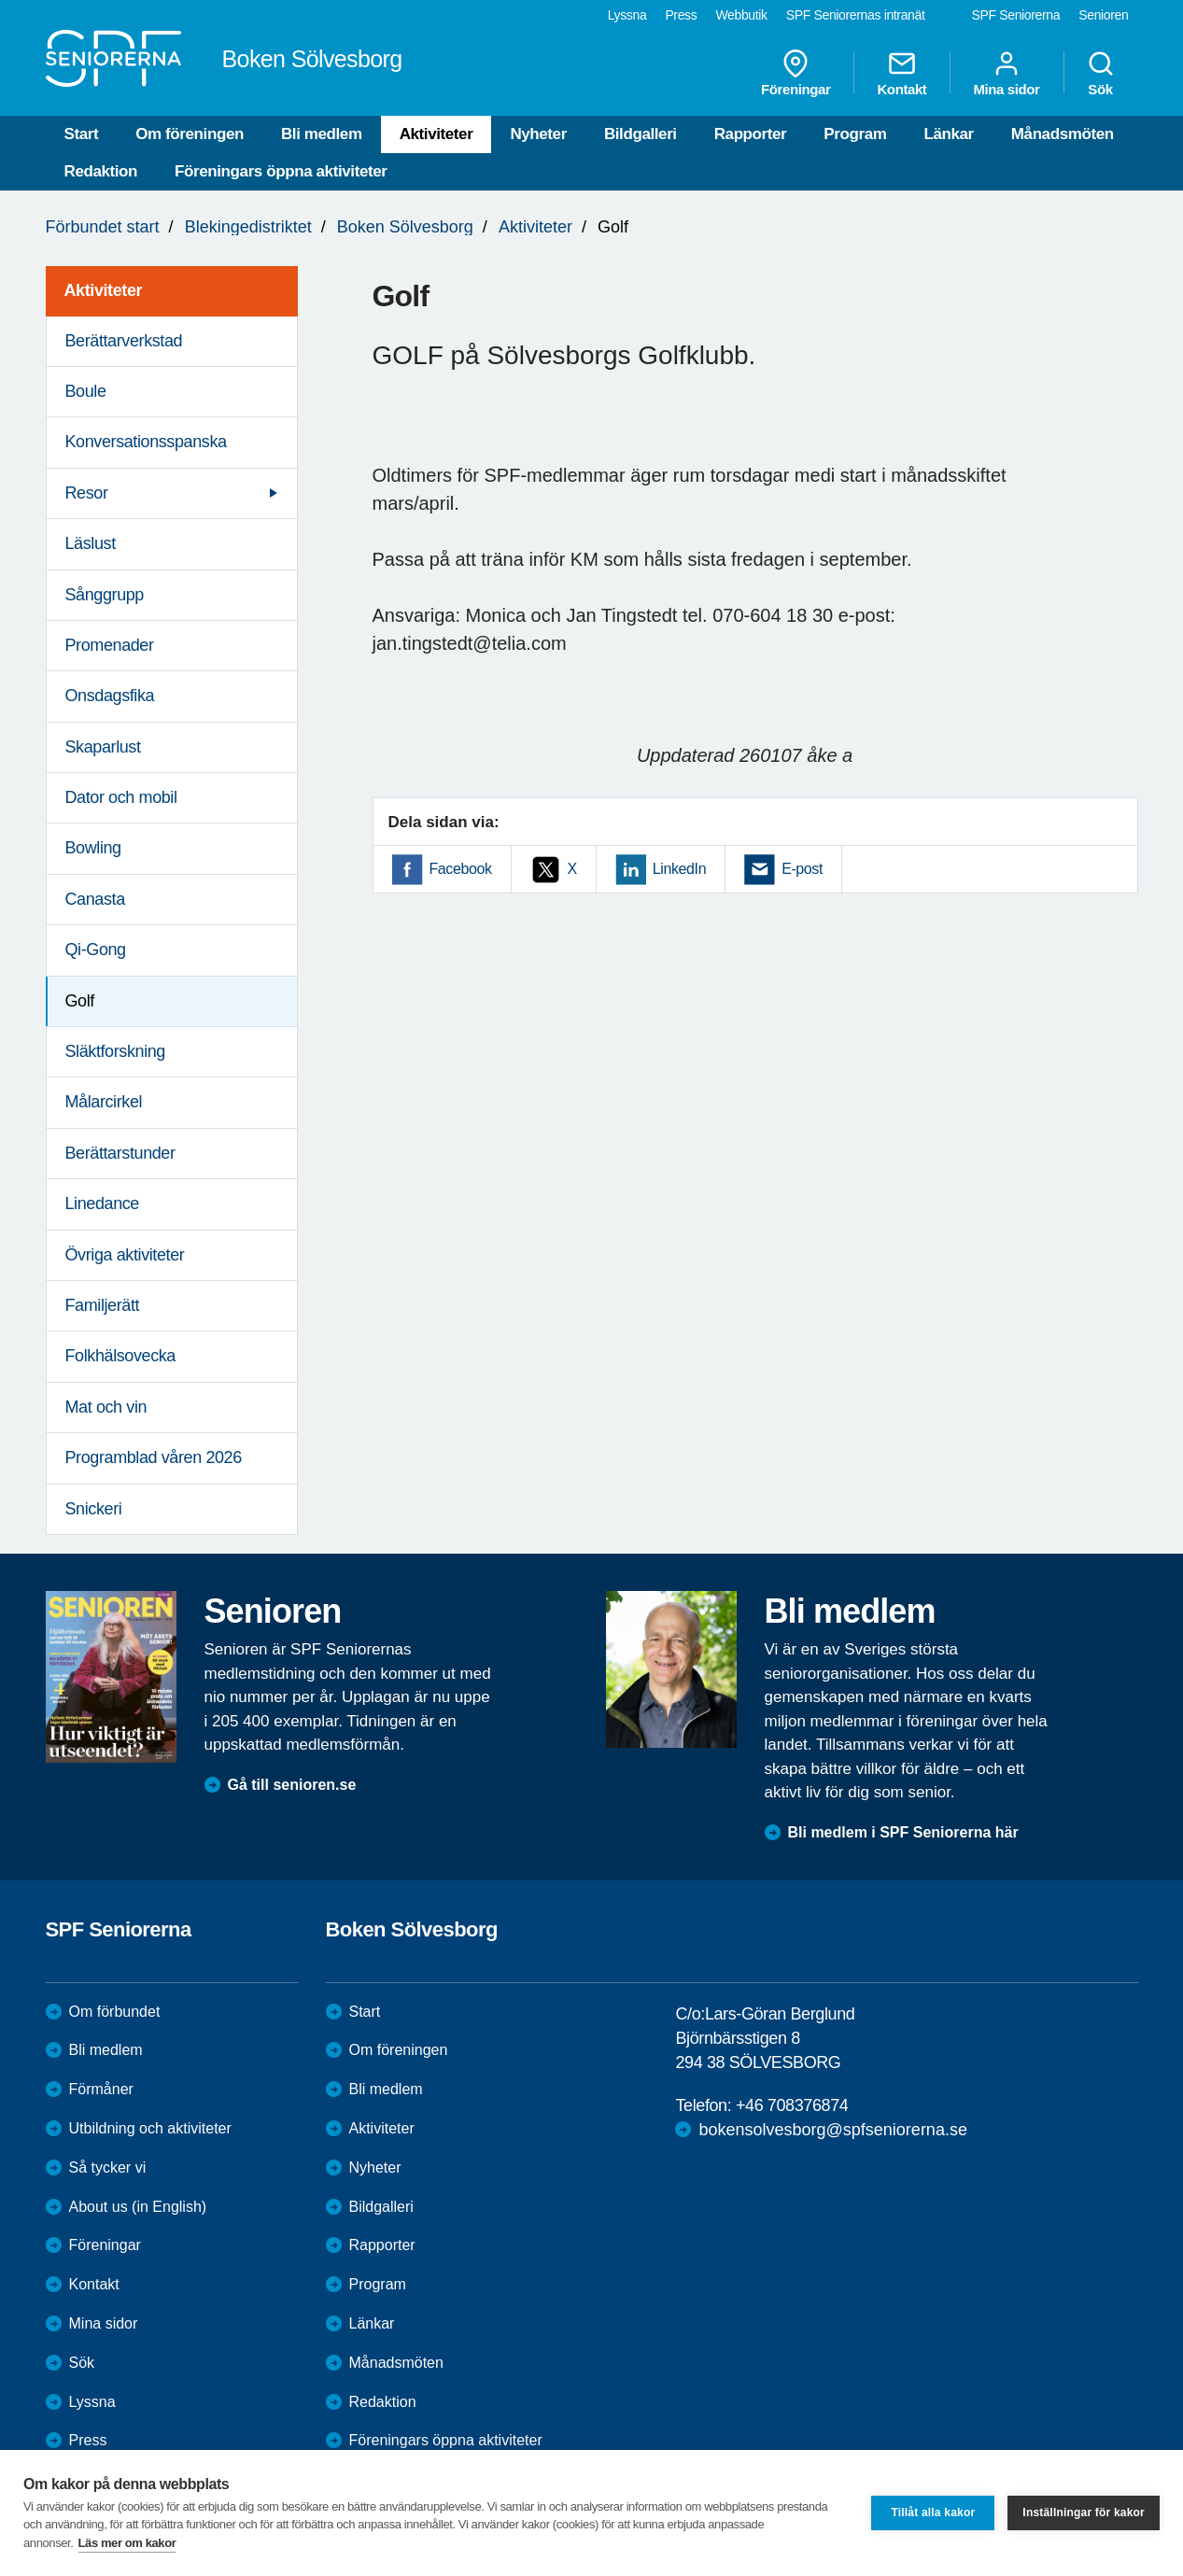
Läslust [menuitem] (90, 543)
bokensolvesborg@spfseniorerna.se (832, 2129)
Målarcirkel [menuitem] (104, 1101)
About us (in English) (138, 2207)
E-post (802, 869)
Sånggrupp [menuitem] (104, 594)
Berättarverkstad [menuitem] (124, 340)
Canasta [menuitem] (95, 899)
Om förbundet (115, 2012)
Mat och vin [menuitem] (106, 1407)
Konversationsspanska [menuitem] (146, 441)
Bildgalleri (640, 134)
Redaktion (101, 171)
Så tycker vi (108, 2167)
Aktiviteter (436, 134)
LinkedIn (679, 869)
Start (81, 134)
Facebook (461, 869)
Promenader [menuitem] (109, 645)
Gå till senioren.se (292, 1785)
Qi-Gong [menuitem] (95, 949)
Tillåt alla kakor (933, 2512)
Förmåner (101, 2089)
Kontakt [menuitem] (901, 72)
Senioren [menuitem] (1103, 14)
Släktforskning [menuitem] (115, 1051)
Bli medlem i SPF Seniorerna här (903, 1832)
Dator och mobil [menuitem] (121, 797)
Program (855, 134)
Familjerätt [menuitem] (102, 1305)
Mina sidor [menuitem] (1006, 72)
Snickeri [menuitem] (93, 1508)
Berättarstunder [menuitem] (120, 1153)
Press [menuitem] (681, 14)
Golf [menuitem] (79, 1001)
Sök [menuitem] (1101, 72)
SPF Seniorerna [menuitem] (1016, 14)
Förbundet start (103, 226)
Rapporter (750, 134)
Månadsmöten (1062, 134)
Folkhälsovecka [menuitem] (120, 1355)
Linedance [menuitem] (102, 1203)
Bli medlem (321, 134)
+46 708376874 (792, 2105)
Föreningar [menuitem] (795, 72)
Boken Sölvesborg (405, 226)
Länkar (948, 134)
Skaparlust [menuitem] (103, 747)
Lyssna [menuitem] (627, 14)
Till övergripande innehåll (0, 0)
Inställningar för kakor (1083, 2512)
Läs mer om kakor (127, 2543)
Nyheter (538, 134)
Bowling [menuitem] (93, 847)
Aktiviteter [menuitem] (103, 290)
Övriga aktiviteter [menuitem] (125, 1255)
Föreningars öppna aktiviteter (281, 171)
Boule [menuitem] (85, 391)
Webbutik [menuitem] (741, 14)
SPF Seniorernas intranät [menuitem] (855, 14)
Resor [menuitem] (86, 493)
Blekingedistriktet (248, 226)
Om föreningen (189, 134)
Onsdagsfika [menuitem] (110, 695)
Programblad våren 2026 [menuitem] (153, 1457)
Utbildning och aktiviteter (150, 2128)
